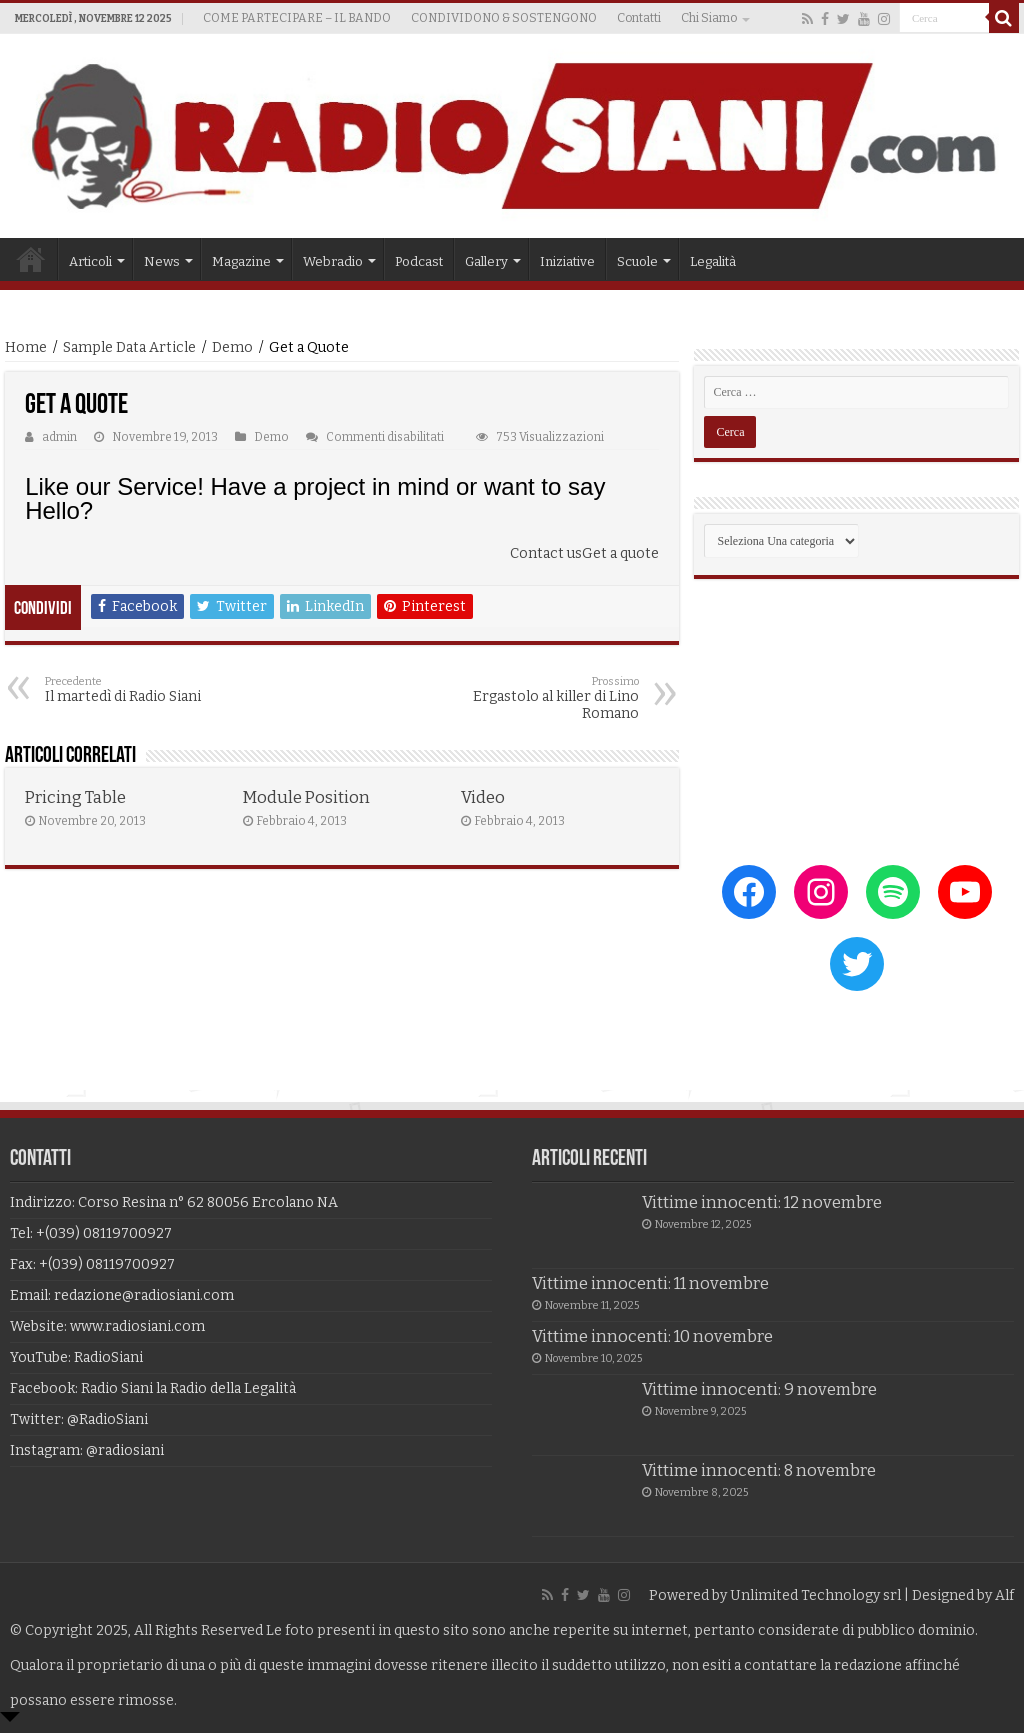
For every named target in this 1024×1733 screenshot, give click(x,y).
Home (31, 259)
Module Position (306, 797)
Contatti (639, 18)
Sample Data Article (129, 347)
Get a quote (620, 553)
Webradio (333, 261)
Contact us (546, 553)
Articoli (90, 261)
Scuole (637, 261)
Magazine (241, 261)
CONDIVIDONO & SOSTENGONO (504, 18)
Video (483, 797)
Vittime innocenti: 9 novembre (759, 1389)
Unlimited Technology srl (815, 1595)
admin (59, 437)
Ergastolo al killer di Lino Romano (536, 698)
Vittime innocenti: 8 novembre (759, 1470)
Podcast (419, 261)
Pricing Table (75, 797)
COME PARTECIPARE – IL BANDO (297, 18)
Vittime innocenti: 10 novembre (652, 1336)
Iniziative (567, 261)
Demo (232, 347)
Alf (1004, 1595)
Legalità (713, 261)
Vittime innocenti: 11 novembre (650, 1283)
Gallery (486, 261)
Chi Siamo (709, 18)
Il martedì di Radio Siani (147, 690)
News (162, 261)
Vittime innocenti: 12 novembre (762, 1202)
